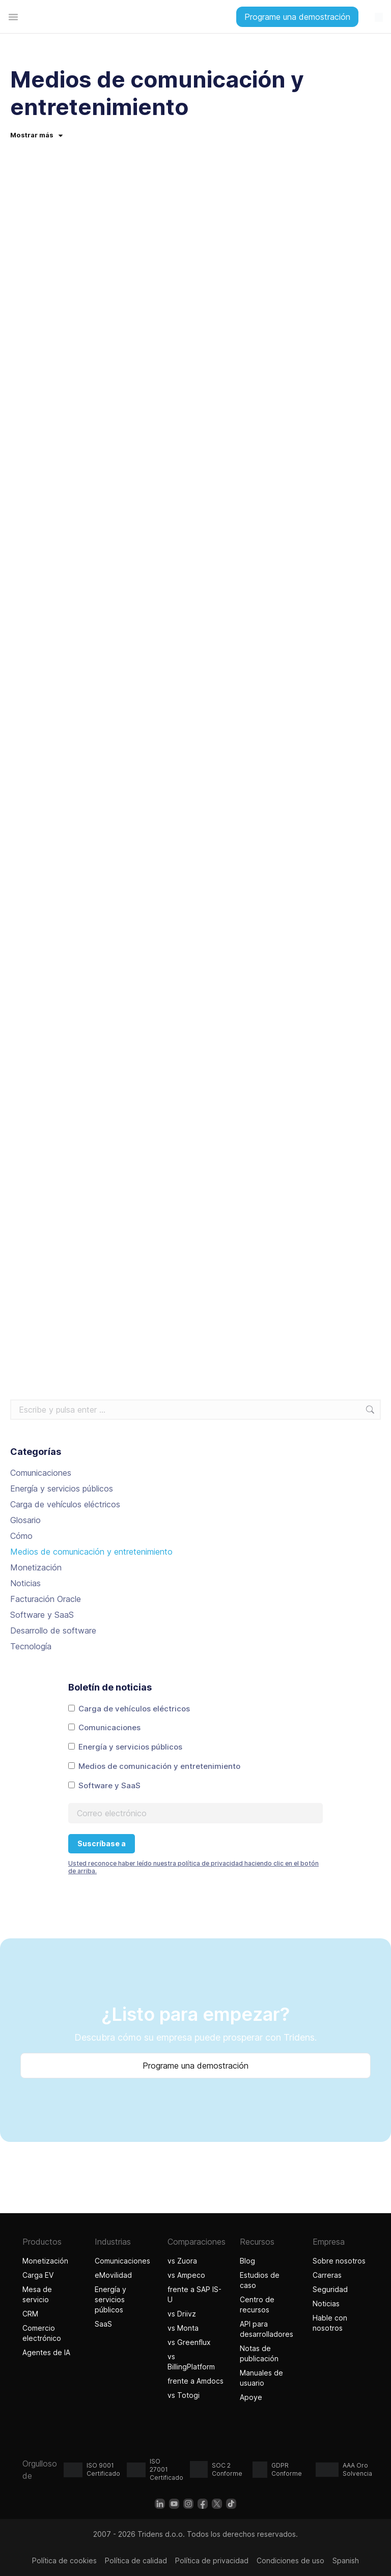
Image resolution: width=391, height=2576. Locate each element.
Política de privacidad (211, 2560)
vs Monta (183, 2328)
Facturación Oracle (45, 1599)
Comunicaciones (40, 1473)
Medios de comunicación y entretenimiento (91, 1552)
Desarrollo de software (53, 1630)
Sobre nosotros (339, 2260)
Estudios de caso (260, 2280)
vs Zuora (182, 2260)
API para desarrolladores (266, 2329)
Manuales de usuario (261, 2377)
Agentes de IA (47, 2352)
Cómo (21, 1536)
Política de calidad (136, 2560)
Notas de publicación (259, 2353)
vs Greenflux (189, 2342)
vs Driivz (181, 2313)
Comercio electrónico (41, 2333)
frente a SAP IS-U (194, 2294)
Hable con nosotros (330, 2322)
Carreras (327, 2275)
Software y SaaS (42, 1615)
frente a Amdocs (195, 2381)
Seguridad (330, 2289)
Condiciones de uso (290, 2560)
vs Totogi (184, 2395)
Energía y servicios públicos (61, 1488)
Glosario (25, 1520)
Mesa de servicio (37, 2294)
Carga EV (37, 2275)
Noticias (25, 1583)
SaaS (103, 2324)
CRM (30, 2313)
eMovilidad (113, 2275)
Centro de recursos (257, 2304)
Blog (247, 2260)
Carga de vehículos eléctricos (65, 1504)
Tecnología (30, 1646)
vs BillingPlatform (191, 2361)
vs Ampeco (186, 2275)
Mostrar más (36, 135)
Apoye (251, 2397)
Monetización (36, 1567)
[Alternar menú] (13, 17)
